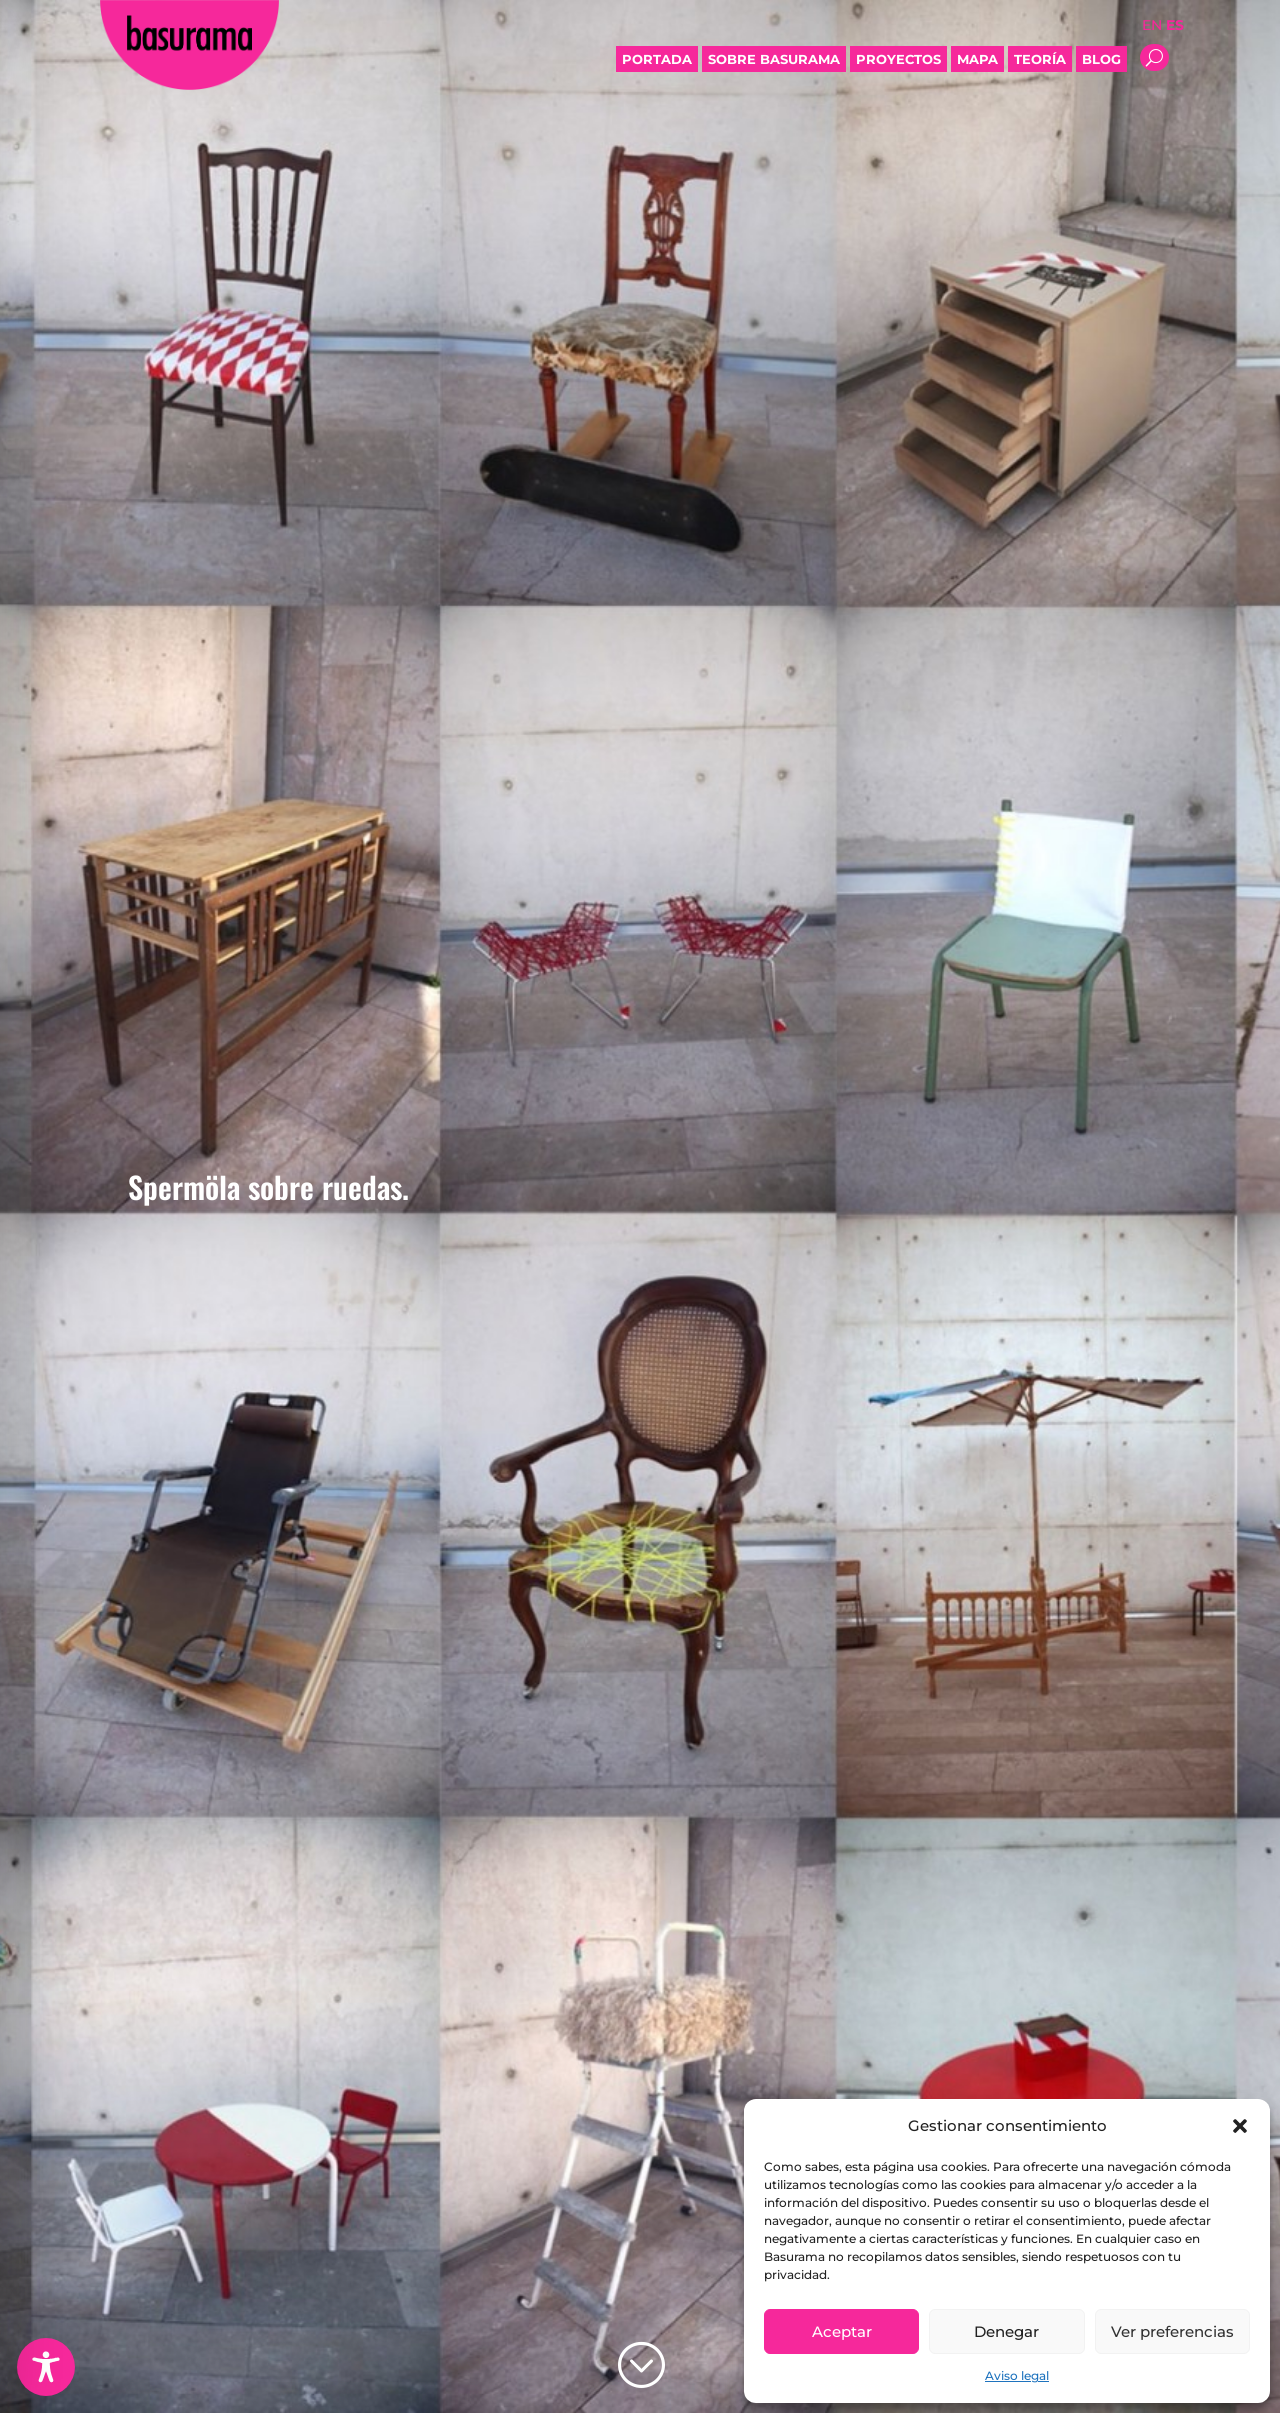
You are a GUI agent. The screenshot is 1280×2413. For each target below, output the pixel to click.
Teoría (1040, 59)
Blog (1101, 59)
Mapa (977, 59)
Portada (657, 59)
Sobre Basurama (774, 59)
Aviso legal (1017, 2375)
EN (1152, 25)
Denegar (1006, 2331)
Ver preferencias (1172, 2331)
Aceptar (842, 2331)
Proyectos (898, 59)
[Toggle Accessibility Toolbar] (46, 2367)
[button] (1240, 2126)
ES (1175, 25)
